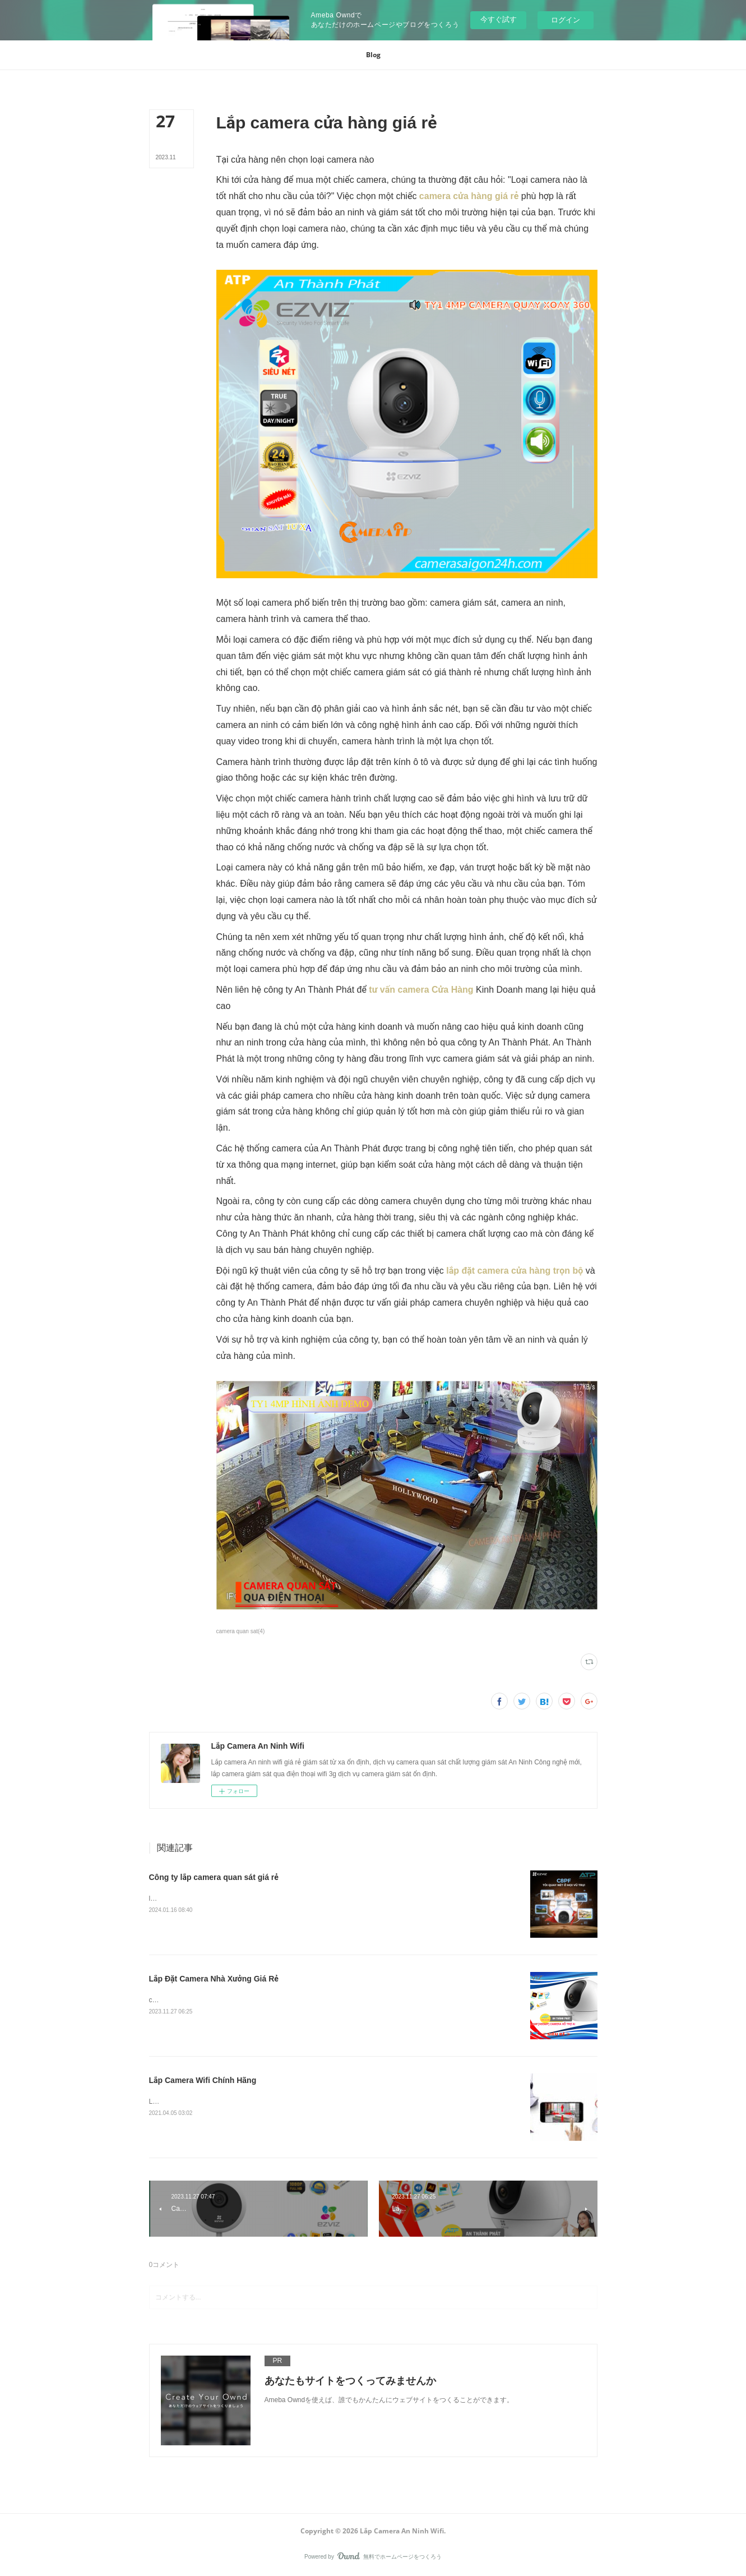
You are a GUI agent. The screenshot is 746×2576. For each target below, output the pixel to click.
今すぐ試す (498, 19)
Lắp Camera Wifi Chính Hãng (203, 2080)
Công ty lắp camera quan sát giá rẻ (214, 1877)
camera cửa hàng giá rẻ (467, 196)
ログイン (565, 20)
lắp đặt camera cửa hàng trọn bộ (514, 1270)
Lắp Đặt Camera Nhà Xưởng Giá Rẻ (214, 1978)
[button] (373, 55)
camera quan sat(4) (240, 1631)
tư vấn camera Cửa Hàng (421, 989)
